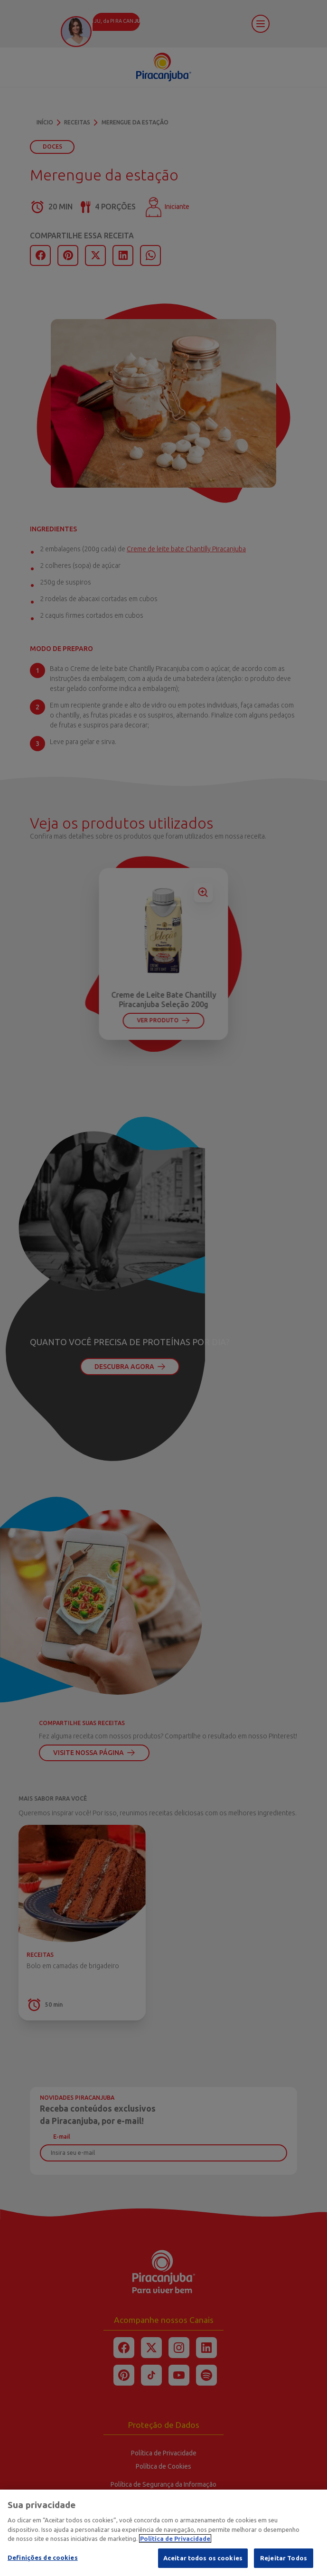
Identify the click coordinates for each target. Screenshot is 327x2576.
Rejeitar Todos (283, 2563)
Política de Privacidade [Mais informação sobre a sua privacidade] (175, 2543)
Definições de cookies (43, 2562)
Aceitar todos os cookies (203, 2563)
